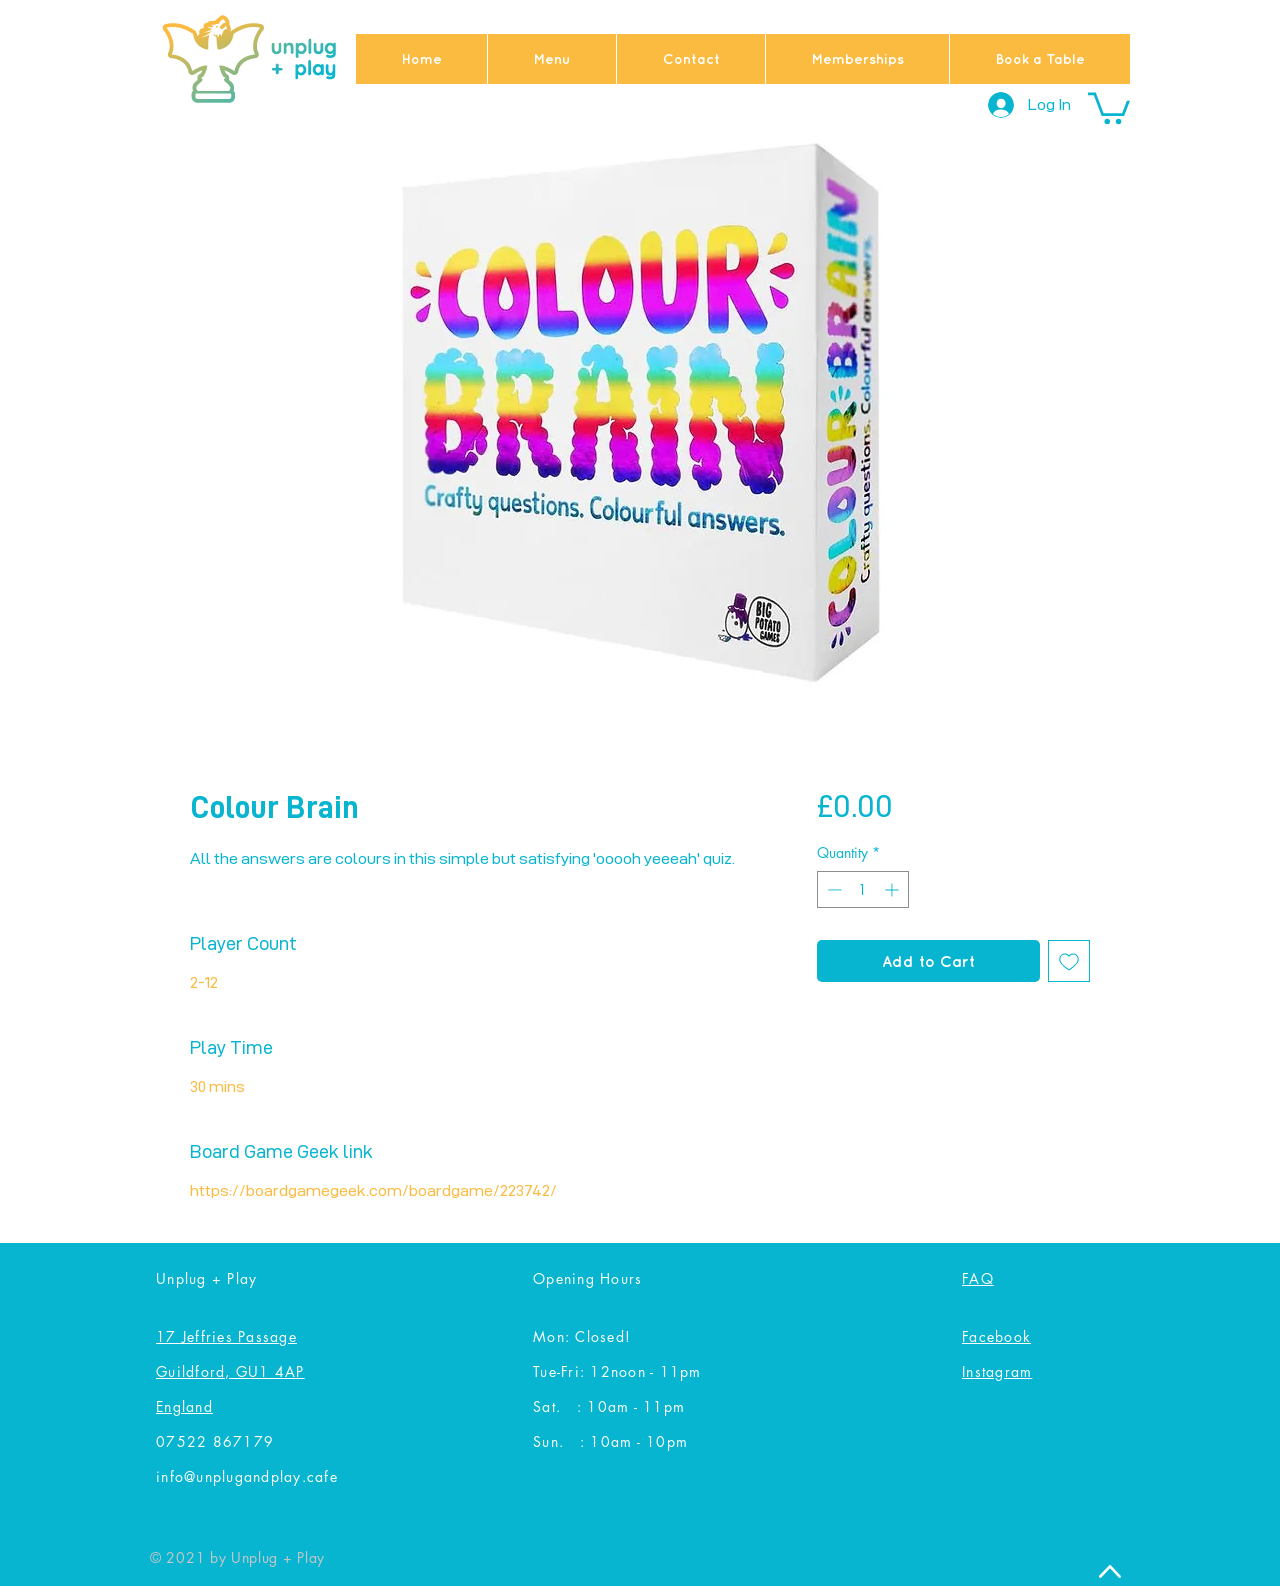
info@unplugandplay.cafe (247, 1476)
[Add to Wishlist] (1069, 961)
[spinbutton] (863, 889)
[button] (1109, 106)
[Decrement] (832, 889)
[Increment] (893, 889)
